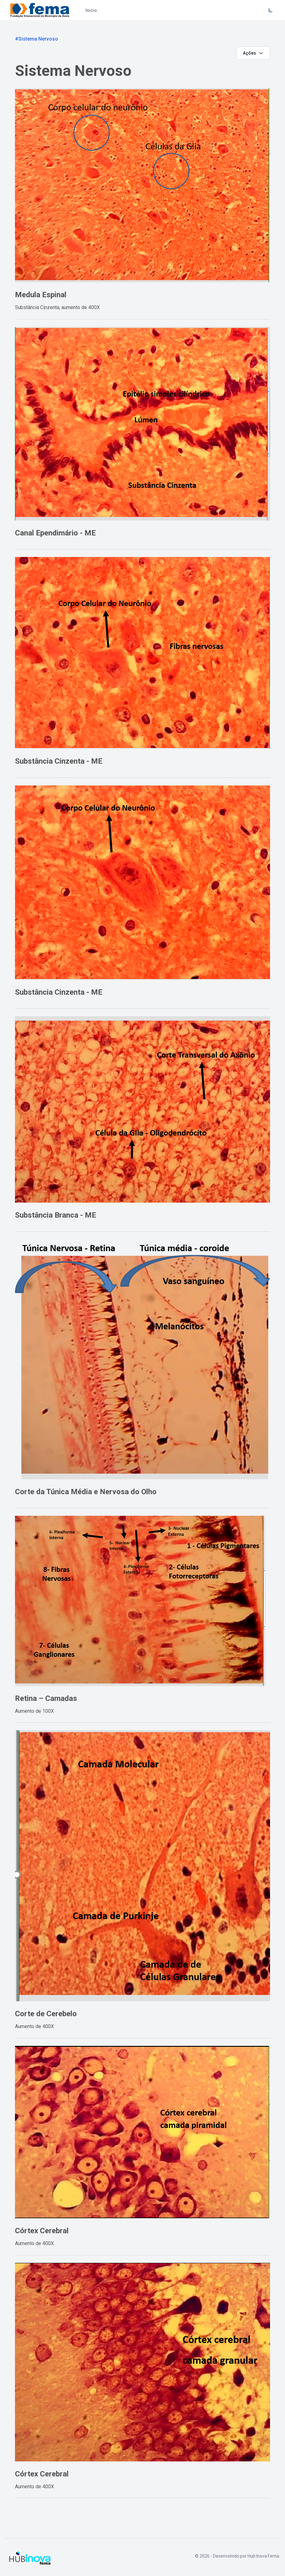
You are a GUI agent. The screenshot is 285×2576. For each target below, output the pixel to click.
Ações (253, 53)
